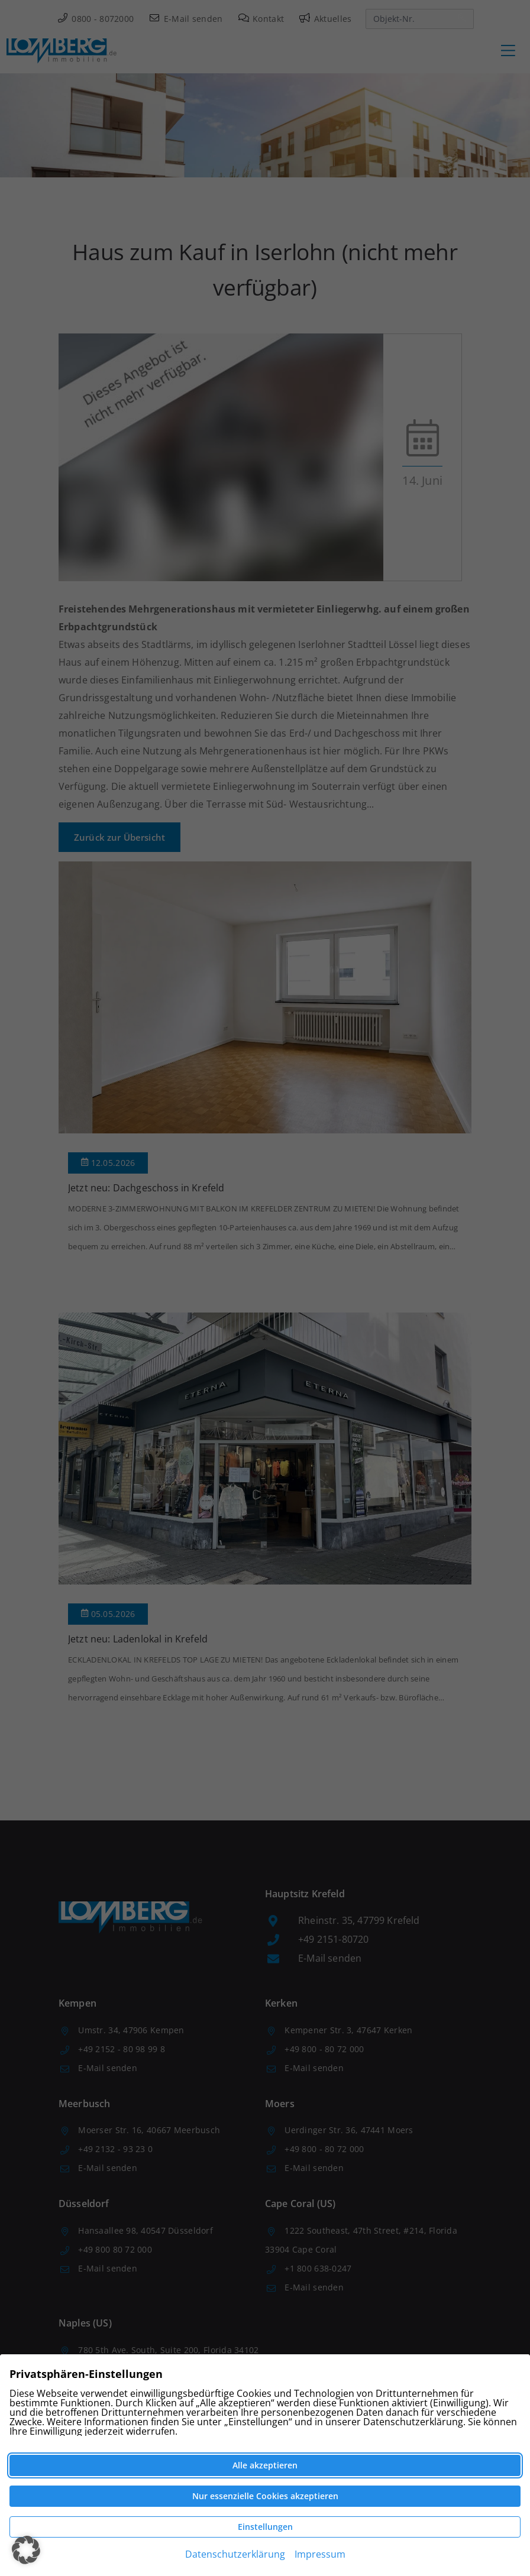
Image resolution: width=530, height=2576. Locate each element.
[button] (26, 2550)
